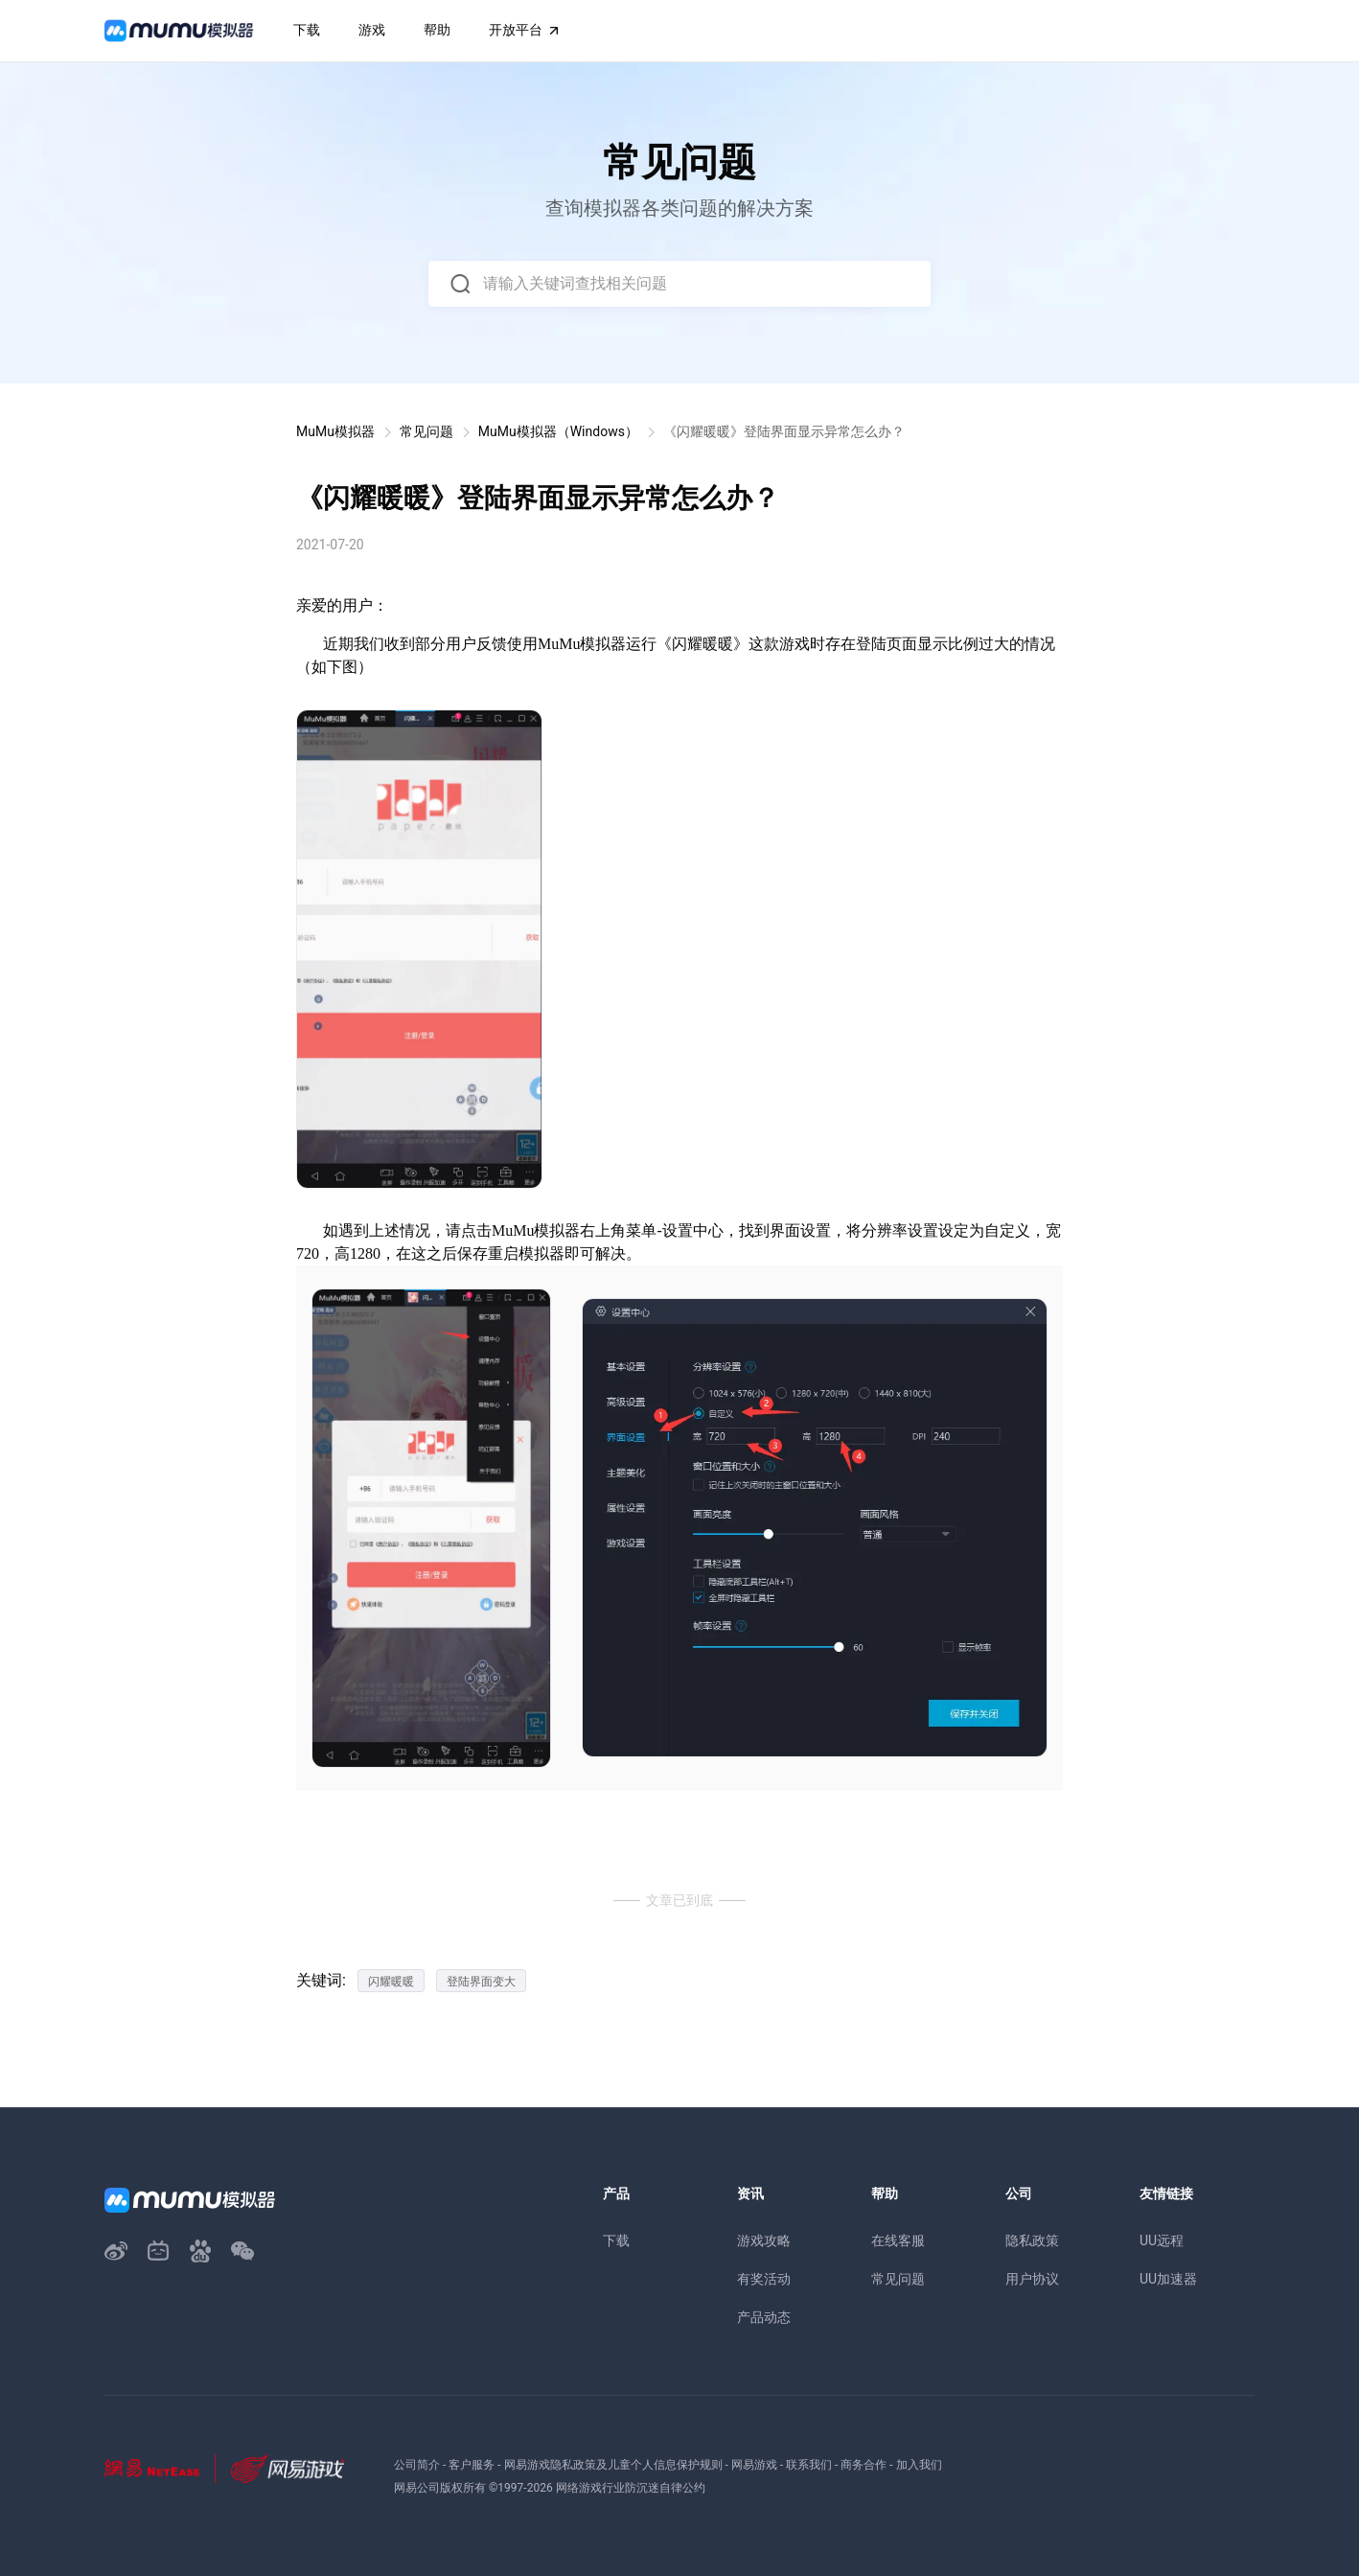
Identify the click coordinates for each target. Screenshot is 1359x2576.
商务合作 (864, 2465)
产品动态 (764, 2317)
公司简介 (417, 2465)
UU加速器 (1168, 2278)
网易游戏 (754, 2465)
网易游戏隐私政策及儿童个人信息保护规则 (613, 2465)
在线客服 (898, 2240)
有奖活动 (764, 2278)
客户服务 (472, 2465)
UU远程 (1162, 2240)
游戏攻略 (764, 2240)
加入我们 (919, 2465)
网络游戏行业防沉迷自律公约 (630, 2488)
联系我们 (809, 2465)
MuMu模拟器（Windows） (558, 431)
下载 (616, 2240)
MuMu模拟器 (335, 431)
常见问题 (426, 431)
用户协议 (1032, 2278)
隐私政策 (1032, 2240)
